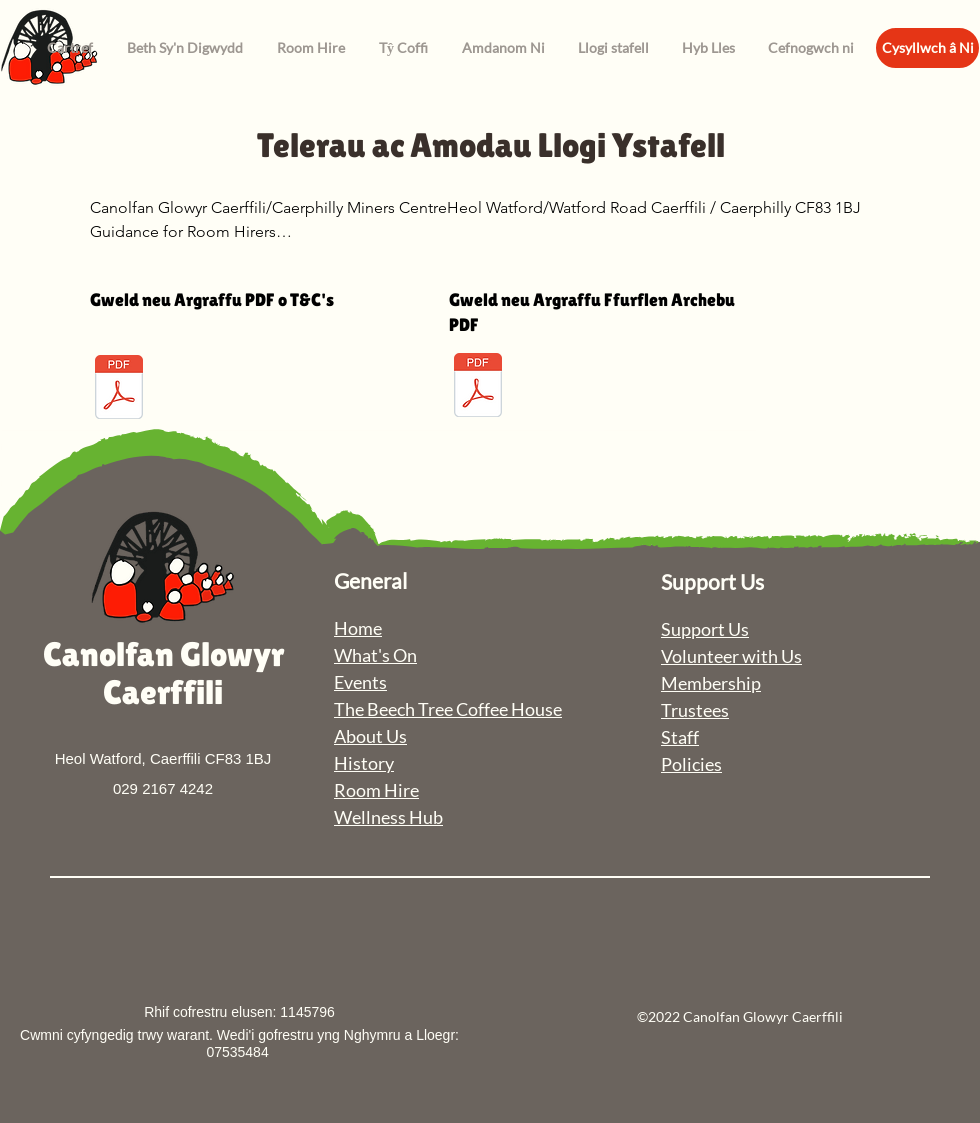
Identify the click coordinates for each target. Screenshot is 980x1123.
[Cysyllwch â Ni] (927, 48)
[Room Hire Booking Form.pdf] (478, 388)
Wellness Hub (388, 817)
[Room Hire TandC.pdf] (119, 389)
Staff (680, 737)
